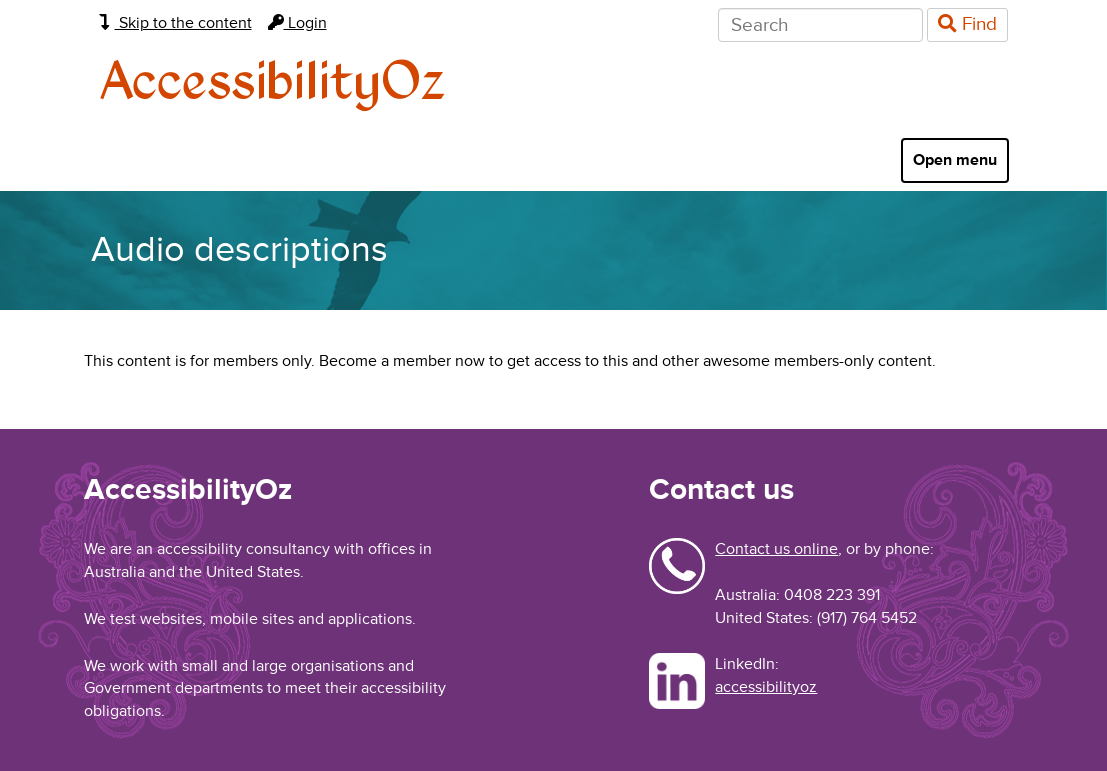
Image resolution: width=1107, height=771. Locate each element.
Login (297, 23)
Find (967, 24)
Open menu (955, 160)
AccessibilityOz (272, 83)
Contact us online (776, 549)
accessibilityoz (766, 687)
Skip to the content (175, 23)
